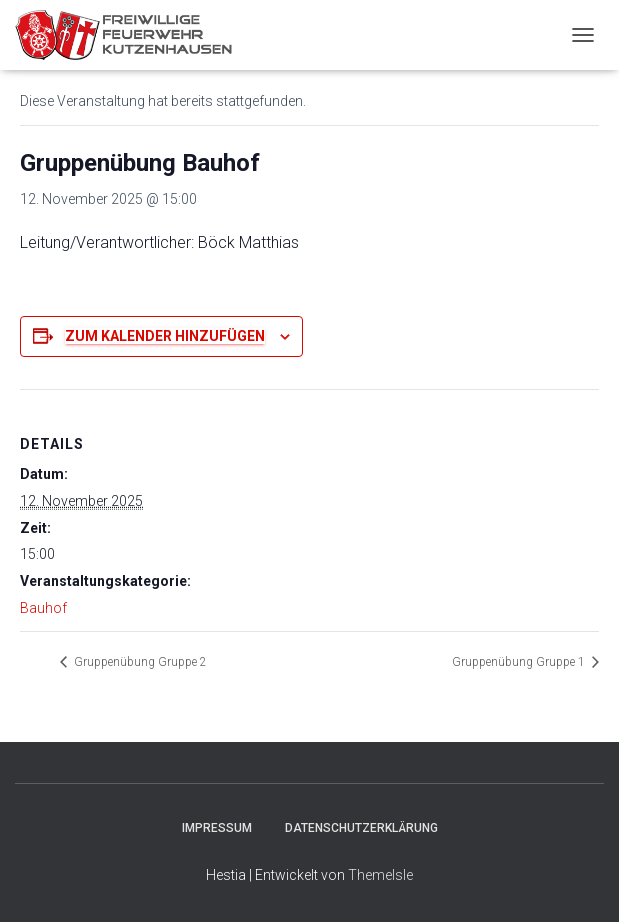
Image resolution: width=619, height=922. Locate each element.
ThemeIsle (380, 875)
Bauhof (43, 608)
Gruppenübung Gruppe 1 (520, 662)
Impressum (217, 828)
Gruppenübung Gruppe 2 (139, 662)
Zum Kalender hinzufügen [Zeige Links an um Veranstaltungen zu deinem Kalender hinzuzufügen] (165, 336)
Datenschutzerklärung (361, 828)
